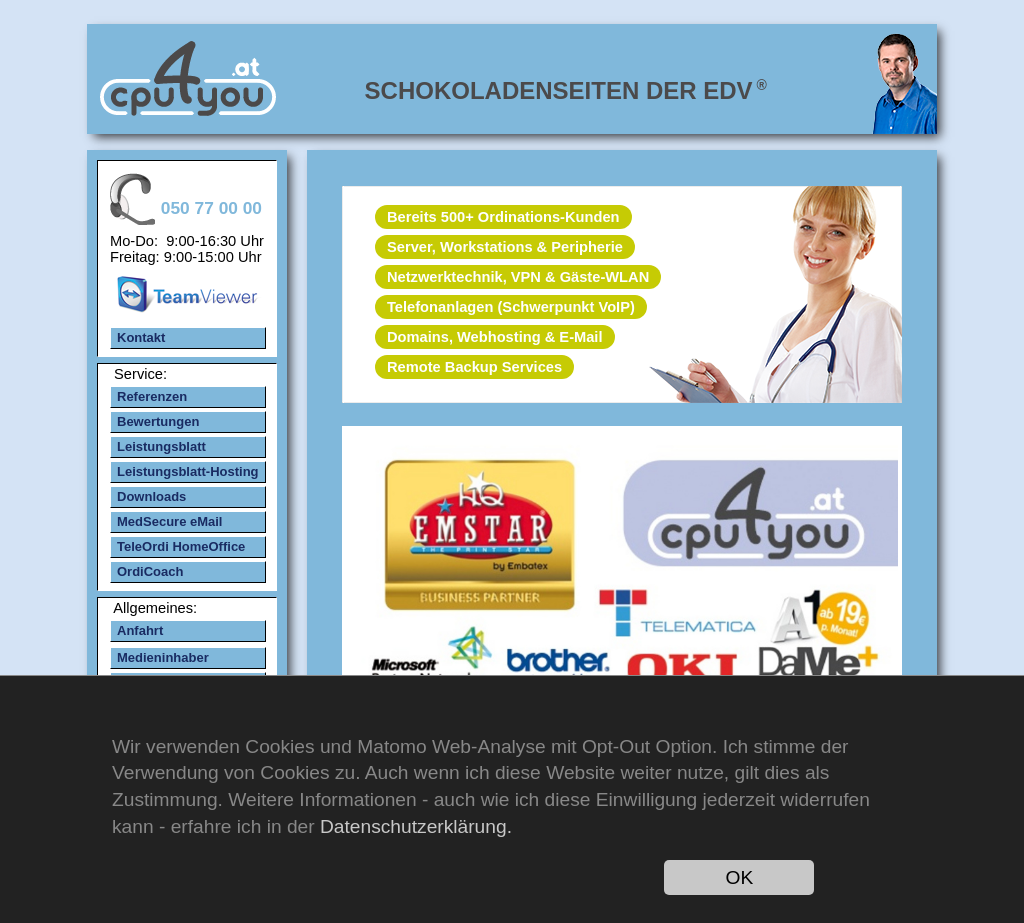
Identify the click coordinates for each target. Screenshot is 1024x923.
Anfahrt (140, 630)
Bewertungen (158, 421)
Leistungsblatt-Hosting (188, 471)
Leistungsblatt (161, 446)
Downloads (151, 496)
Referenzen (152, 396)
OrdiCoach (150, 571)
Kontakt (141, 337)
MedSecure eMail (170, 521)
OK (740, 877)
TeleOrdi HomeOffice (181, 546)
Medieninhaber (163, 657)
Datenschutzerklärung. (416, 826)
